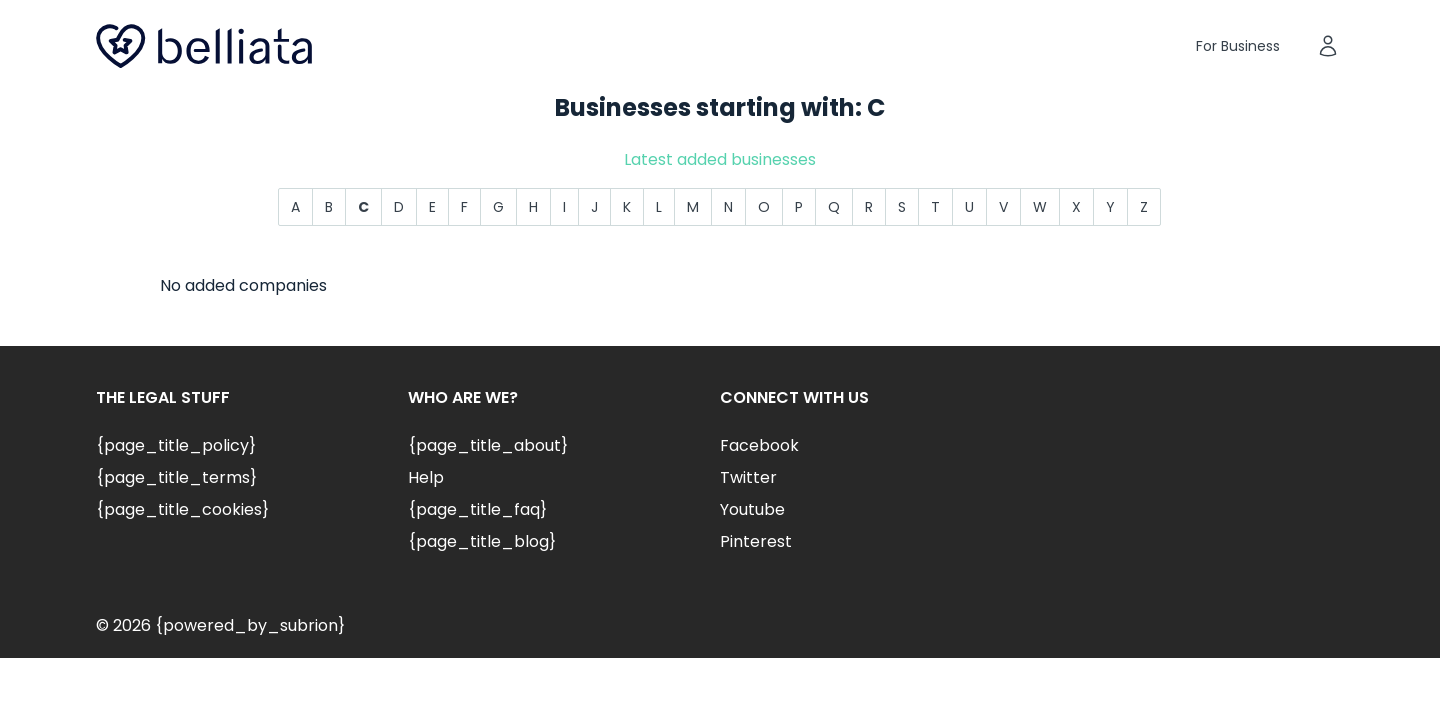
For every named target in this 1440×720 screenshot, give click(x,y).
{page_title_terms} (176, 477)
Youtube (752, 509)
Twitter (748, 477)
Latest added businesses (720, 159)
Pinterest (756, 541)
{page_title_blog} (482, 541)
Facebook (759, 445)
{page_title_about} (488, 445)
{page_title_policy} (176, 445)
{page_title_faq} (477, 509)
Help (426, 477)
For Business (1238, 46)
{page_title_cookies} (182, 509)
